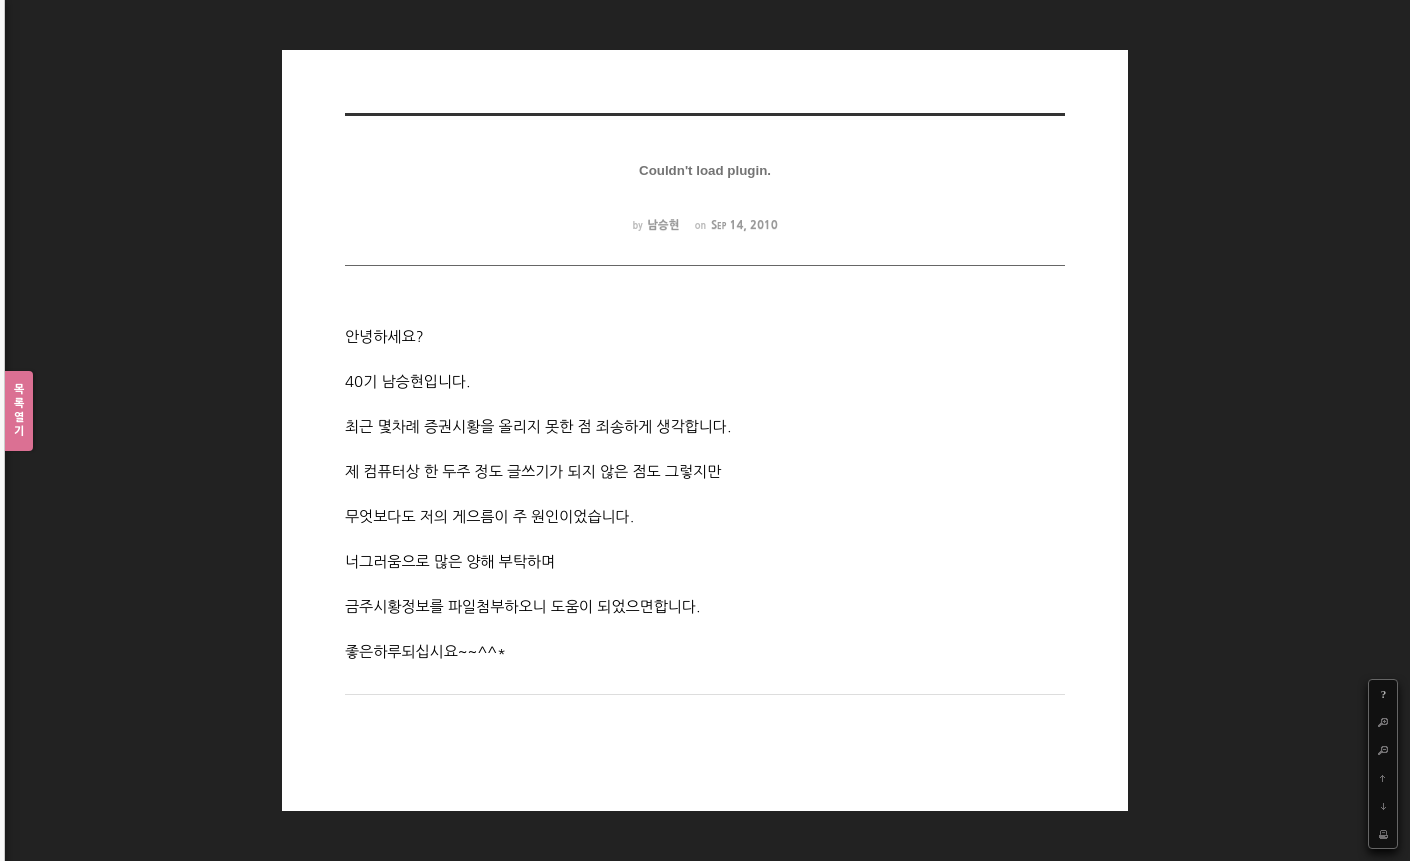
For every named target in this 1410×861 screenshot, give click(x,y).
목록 (19, 411)
